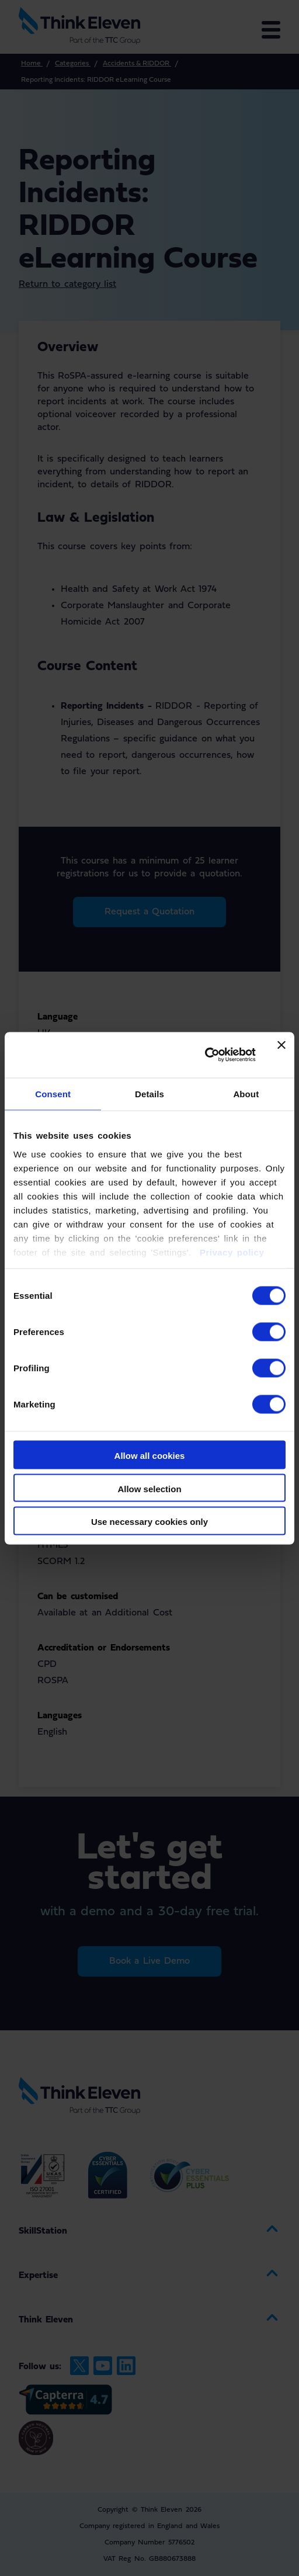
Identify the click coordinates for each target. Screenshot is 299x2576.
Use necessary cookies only (149, 1521)
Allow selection (149, 1488)
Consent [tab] (53, 1094)
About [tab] (246, 1094)
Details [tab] (149, 1094)
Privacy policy (230, 1252)
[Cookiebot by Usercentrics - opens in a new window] (205, 1055)
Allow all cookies (149, 1456)
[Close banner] (281, 1055)
